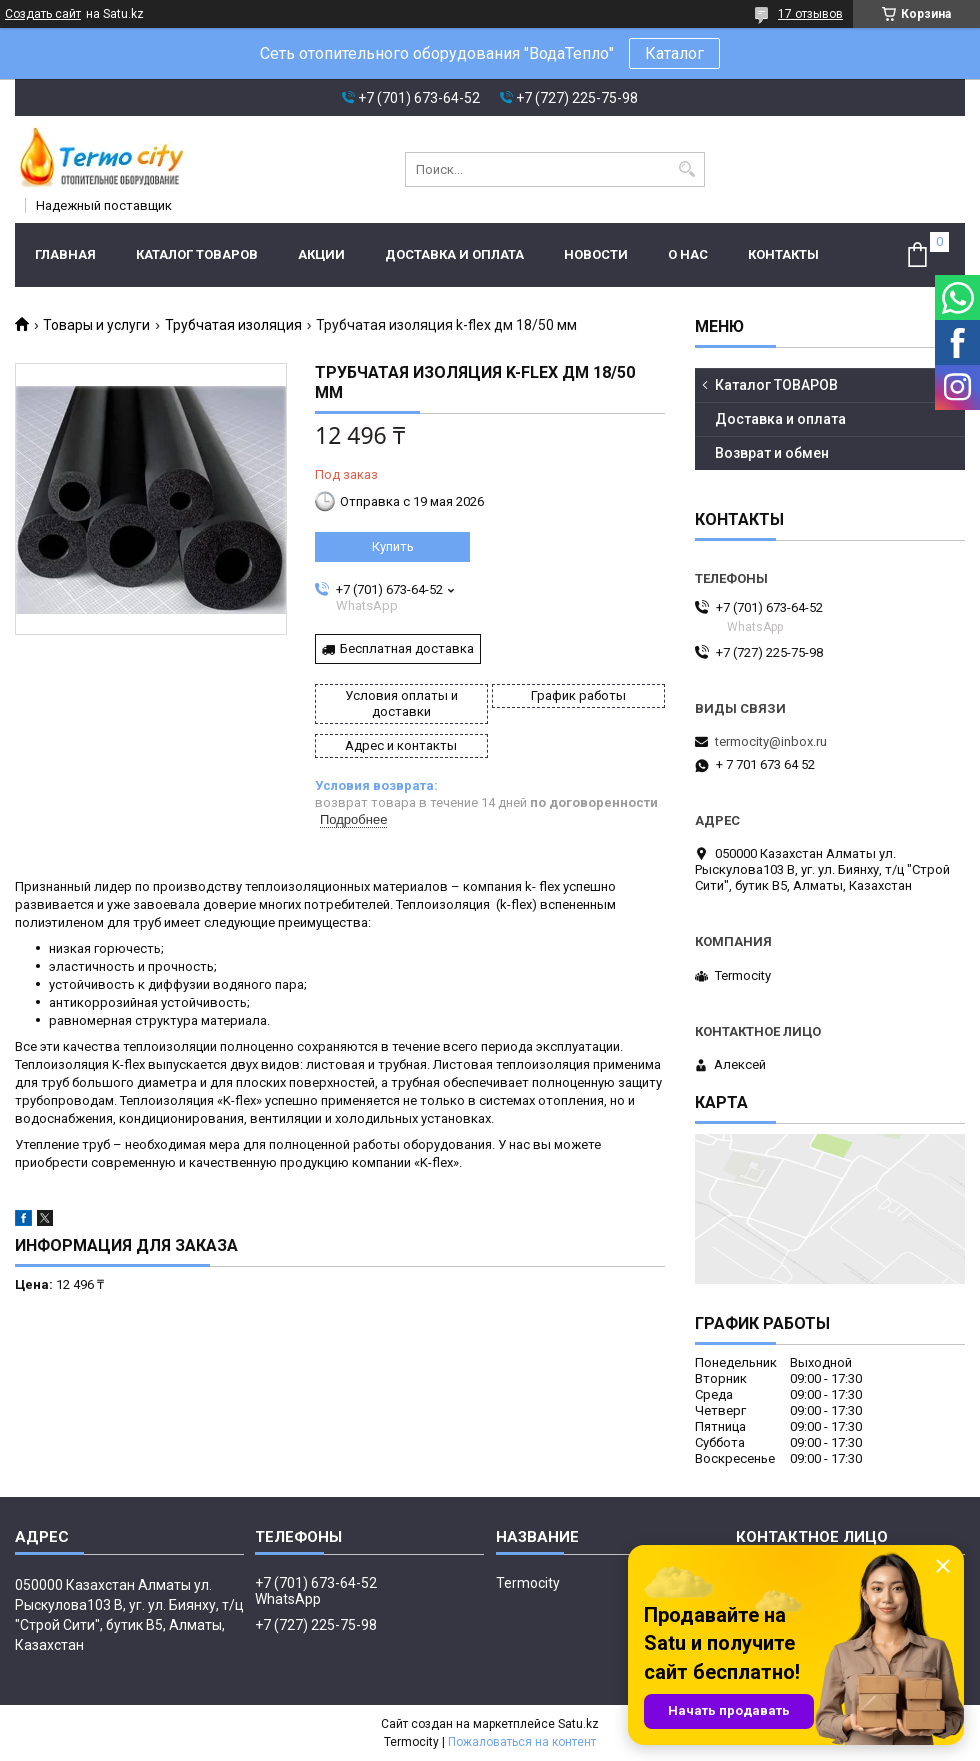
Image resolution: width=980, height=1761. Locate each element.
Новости (596, 254)
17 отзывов (810, 14)
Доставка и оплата (454, 254)
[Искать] (687, 169)
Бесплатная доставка (407, 648)
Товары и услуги (96, 325)
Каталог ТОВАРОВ (197, 254)
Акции (321, 254)
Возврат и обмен (772, 453)
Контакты (783, 254)
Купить (393, 546)
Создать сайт (43, 14)
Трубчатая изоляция (233, 325)
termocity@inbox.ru (771, 741)
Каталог (674, 53)
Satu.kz (578, 1724)
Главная (65, 254)
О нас (688, 254)
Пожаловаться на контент (522, 1742)
